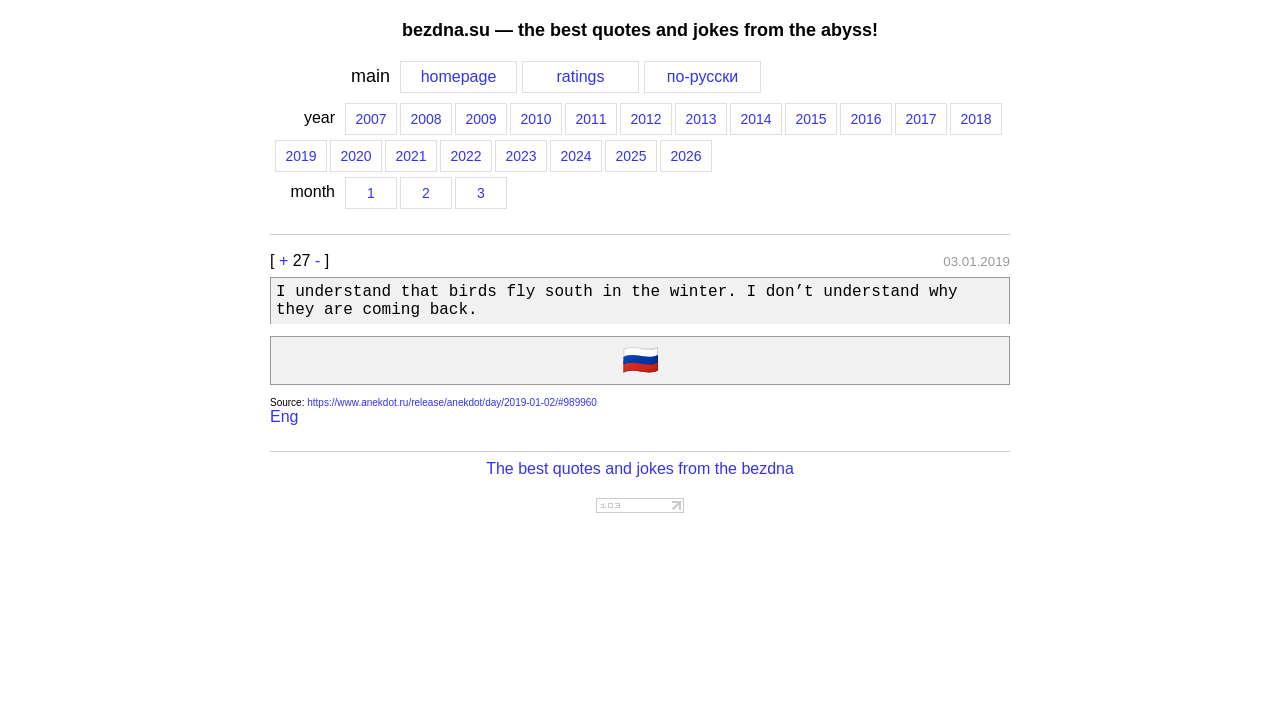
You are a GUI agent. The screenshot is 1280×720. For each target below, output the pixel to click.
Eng (284, 416)
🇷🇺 (640, 362)
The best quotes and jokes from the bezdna (640, 468)
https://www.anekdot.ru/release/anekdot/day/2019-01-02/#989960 (452, 402)
